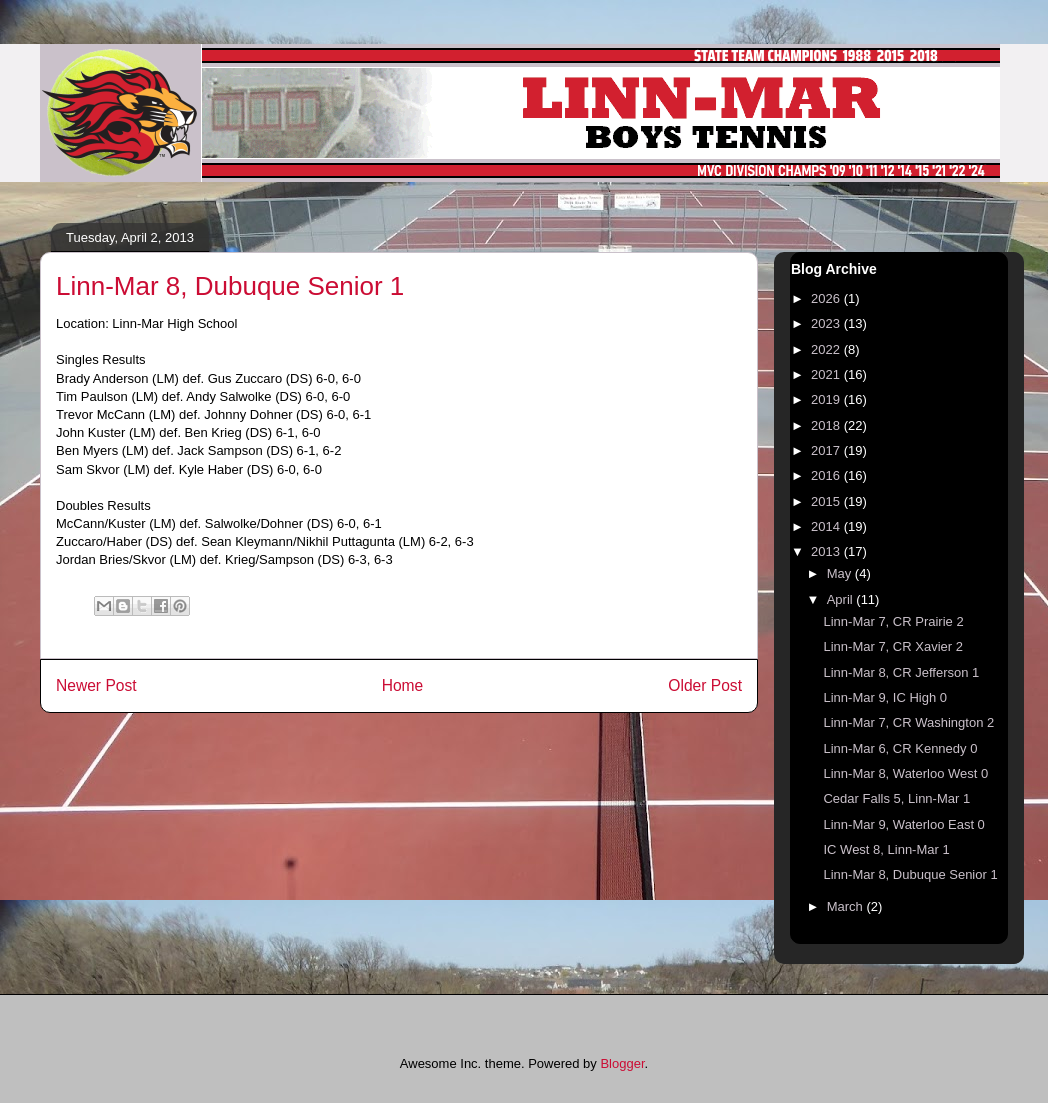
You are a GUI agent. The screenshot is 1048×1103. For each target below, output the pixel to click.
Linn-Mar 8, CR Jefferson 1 (901, 672)
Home (403, 685)
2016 (827, 475)
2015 (827, 501)
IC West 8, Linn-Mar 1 (886, 849)
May (841, 573)
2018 (827, 425)
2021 (827, 374)
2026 (827, 298)
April (842, 599)
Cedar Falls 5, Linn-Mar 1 (896, 798)
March (847, 906)
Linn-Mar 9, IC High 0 (885, 697)
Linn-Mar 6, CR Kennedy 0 (900, 748)
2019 (827, 399)
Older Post (705, 685)
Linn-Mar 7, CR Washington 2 (908, 722)
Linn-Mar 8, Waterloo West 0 (905, 773)
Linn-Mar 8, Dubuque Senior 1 (910, 874)
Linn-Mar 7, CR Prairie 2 (893, 621)
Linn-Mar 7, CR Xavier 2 (892, 646)
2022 (827, 349)
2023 (827, 323)
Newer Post (96, 685)
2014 (827, 526)
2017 (827, 450)
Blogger (622, 1063)
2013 (827, 551)
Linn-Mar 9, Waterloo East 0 (903, 824)
